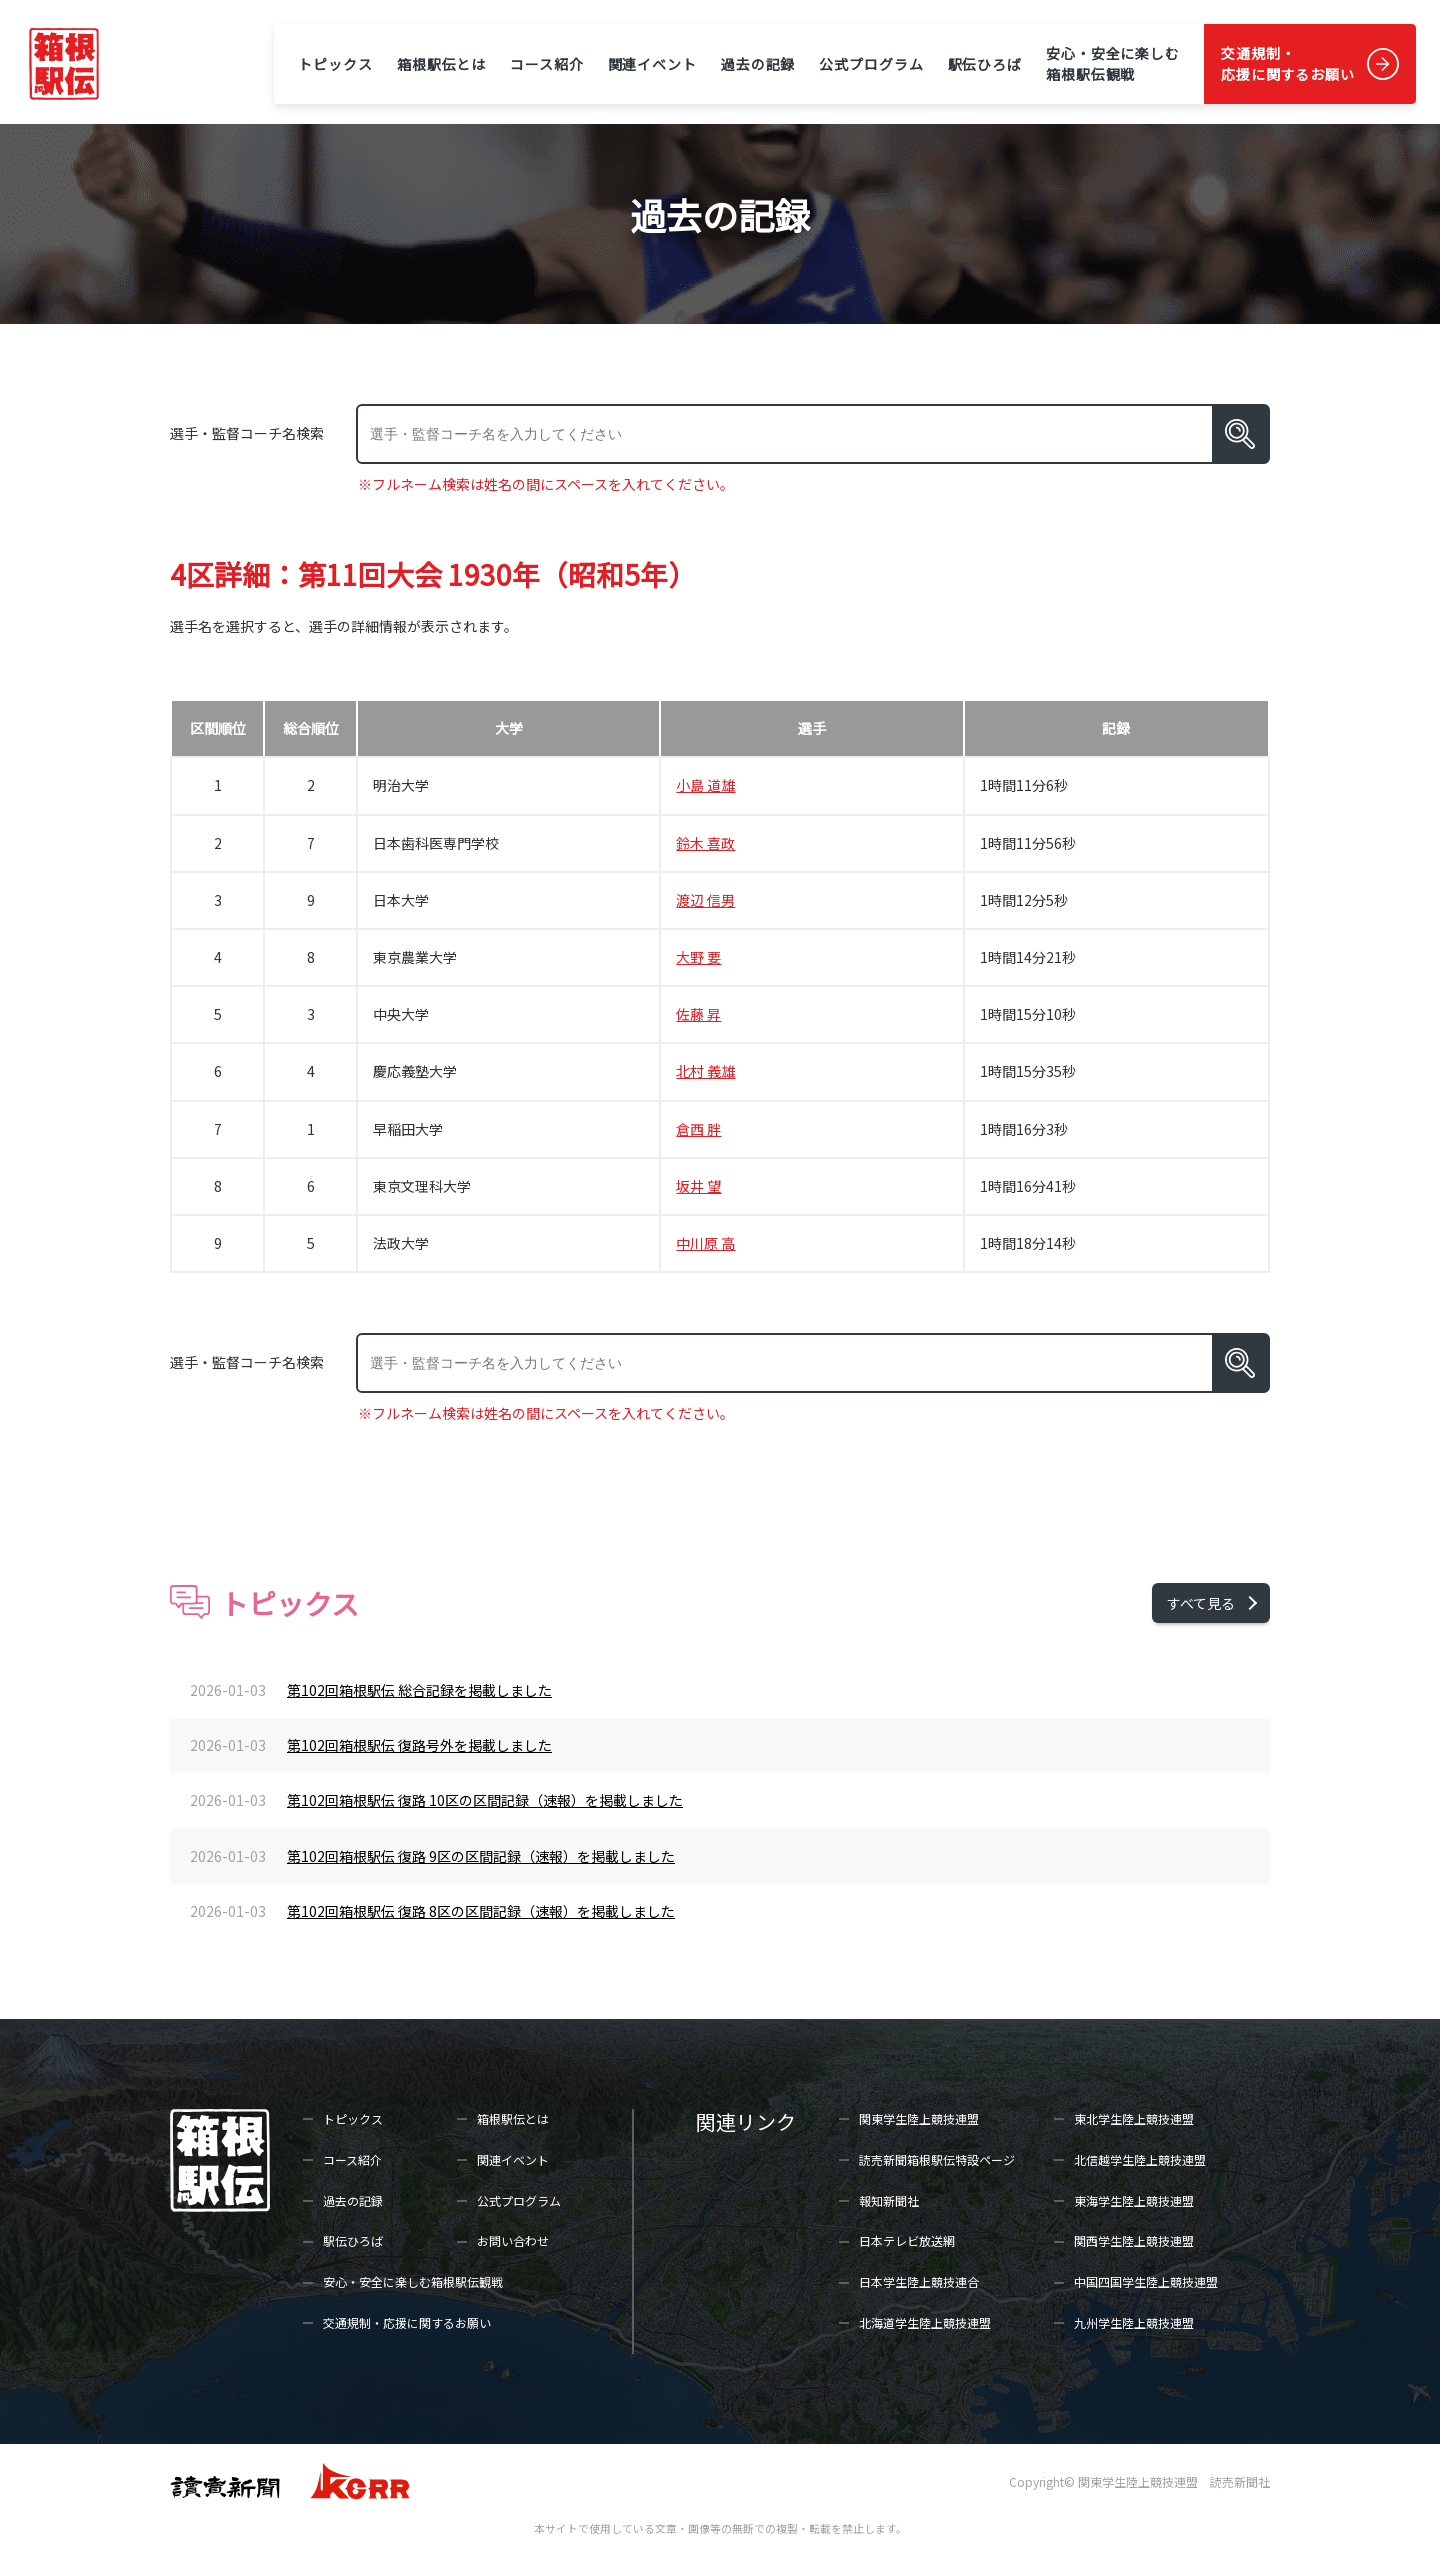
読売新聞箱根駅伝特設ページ (937, 2159)
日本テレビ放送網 (907, 2240)
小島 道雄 (705, 785)
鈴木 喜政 (705, 843)
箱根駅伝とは (441, 64)
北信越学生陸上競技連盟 (1140, 2159)
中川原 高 (705, 1243)
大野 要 (698, 957)
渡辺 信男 (705, 900)
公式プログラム (871, 64)
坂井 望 (698, 1186)
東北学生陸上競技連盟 (1134, 2118)
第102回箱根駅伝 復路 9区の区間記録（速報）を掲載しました (481, 1856)
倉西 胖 (698, 1129)
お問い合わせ (513, 2240)
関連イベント (652, 64)
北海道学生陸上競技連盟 (925, 2322)
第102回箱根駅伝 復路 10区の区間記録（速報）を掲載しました (485, 1800)
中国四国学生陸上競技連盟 (1146, 2281)
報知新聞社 (889, 2200)
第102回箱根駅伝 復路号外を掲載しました (419, 1745)
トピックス (335, 64)
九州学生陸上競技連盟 (1134, 2322)
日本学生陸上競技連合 (919, 2281)
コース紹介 (546, 64)
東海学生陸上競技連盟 (1134, 2200)
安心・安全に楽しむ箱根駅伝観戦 (1113, 63)
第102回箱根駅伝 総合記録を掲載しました (419, 1690)
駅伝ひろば (985, 64)
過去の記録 (758, 64)
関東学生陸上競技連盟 (919, 2118)
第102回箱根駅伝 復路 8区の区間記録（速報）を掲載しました (481, 1911)
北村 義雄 (705, 1071)
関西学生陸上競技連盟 (1134, 2240)
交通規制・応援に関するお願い (1288, 63)
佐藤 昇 (698, 1014)
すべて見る (1201, 1603)
